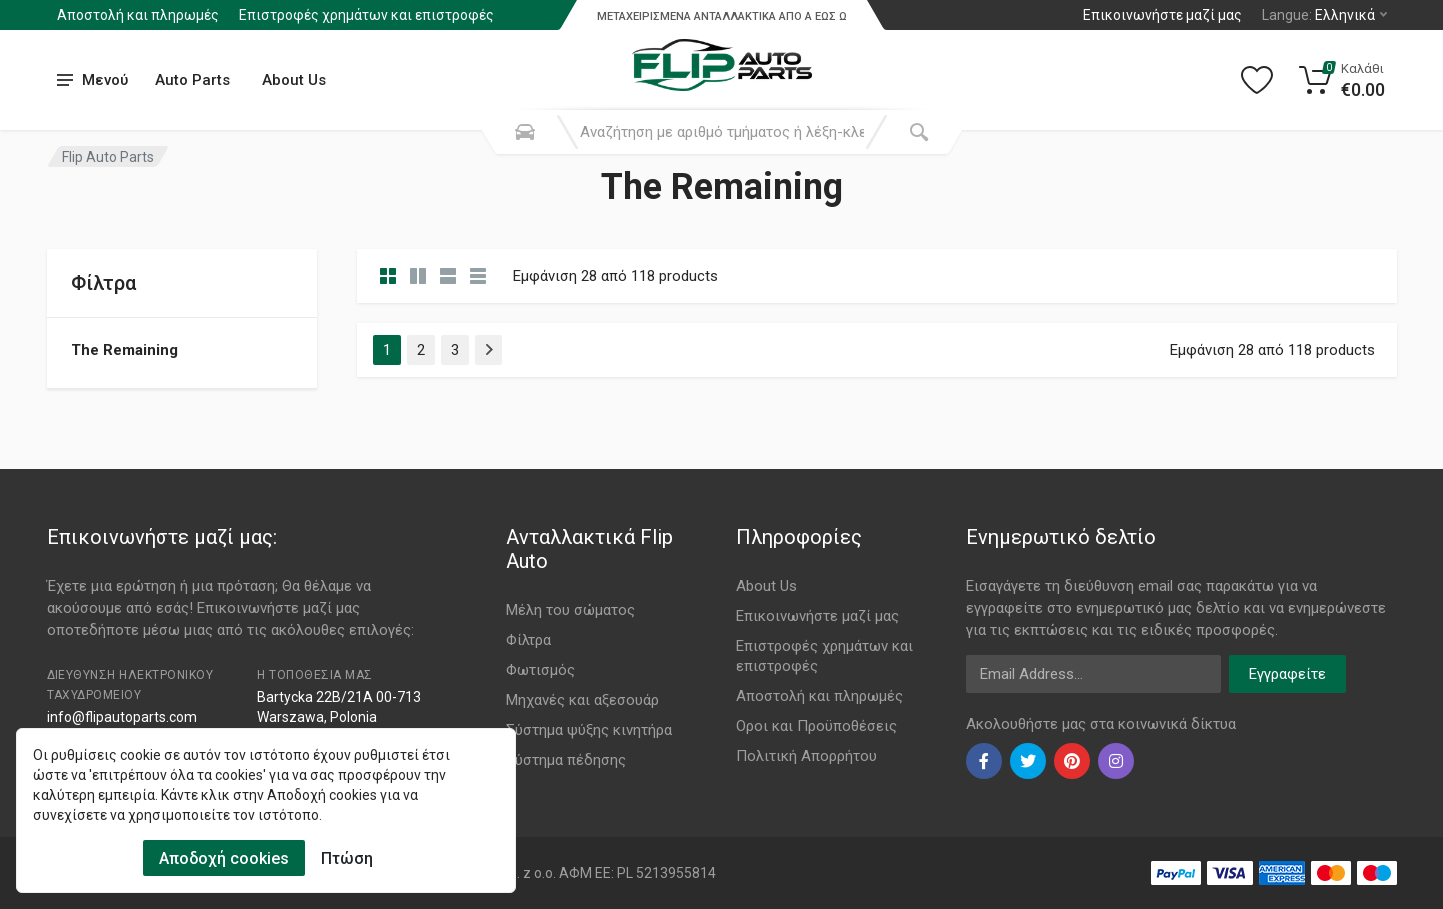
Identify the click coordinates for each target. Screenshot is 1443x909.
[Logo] (722, 54)
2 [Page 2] (421, 350)
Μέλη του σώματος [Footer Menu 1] (570, 610)
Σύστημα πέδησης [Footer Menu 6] (566, 760)
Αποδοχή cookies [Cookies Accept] (224, 858)
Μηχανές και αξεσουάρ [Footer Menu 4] (582, 700)
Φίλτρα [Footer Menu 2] (528, 640)
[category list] (418, 276)
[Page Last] (488, 350)
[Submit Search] (919, 132)
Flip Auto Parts (108, 157)
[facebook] (984, 761)
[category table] (478, 276)
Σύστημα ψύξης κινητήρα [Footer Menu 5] (589, 730)
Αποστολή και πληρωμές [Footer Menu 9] (819, 696)
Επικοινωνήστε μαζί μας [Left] (1162, 15)
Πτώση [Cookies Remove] (347, 858)
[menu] (93, 80)
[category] (388, 276)
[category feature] (448, 276)
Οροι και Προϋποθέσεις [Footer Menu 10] (816, 726)
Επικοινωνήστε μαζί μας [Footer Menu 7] (817, 616)
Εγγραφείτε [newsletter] (1287, 674)
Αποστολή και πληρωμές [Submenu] (138, 15)
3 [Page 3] (455, 350)
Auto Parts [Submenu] (192, 80)
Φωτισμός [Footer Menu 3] (540, 670)
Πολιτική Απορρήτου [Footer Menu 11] (806, 756)
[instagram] (1116, 761)
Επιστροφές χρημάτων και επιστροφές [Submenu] (366, 15)
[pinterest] (1072, 761)
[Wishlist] (1257, 80)
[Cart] (1342, 80)
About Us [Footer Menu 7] (766, 586)
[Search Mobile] (525, 132)
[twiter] (1028, 761)
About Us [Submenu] (294, 80)
